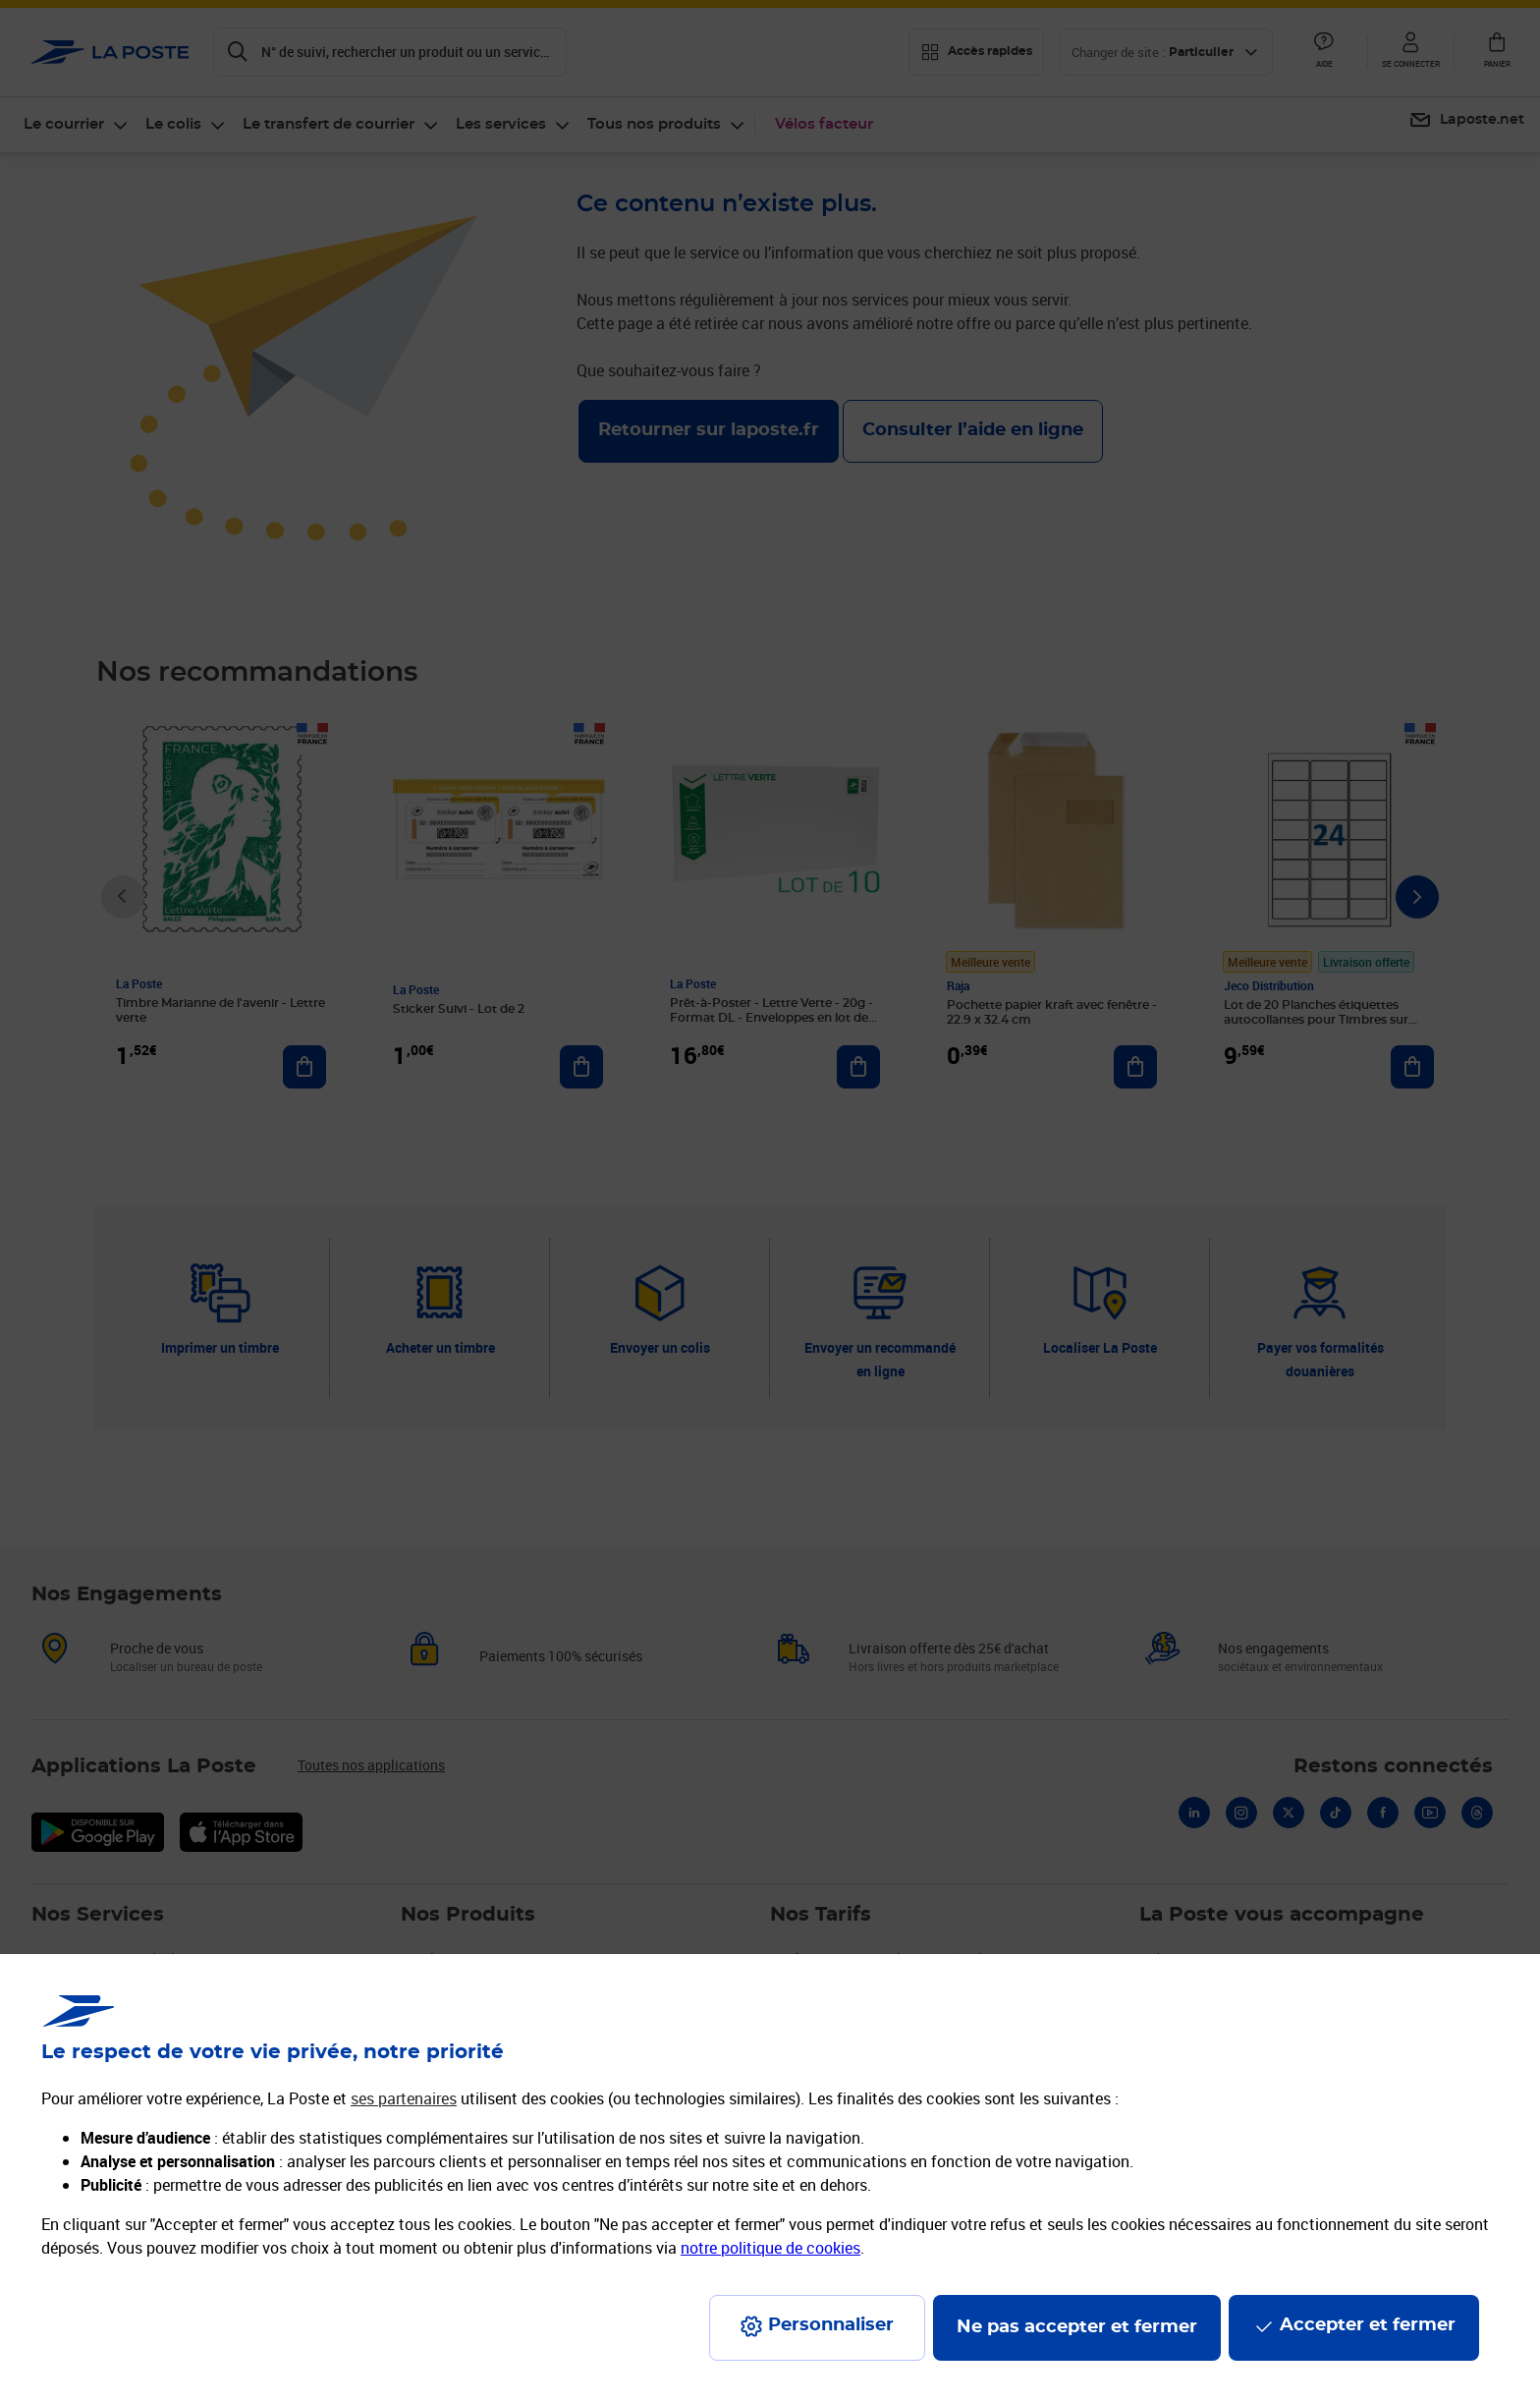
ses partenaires (404, 2098)
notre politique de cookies (770, 2248)
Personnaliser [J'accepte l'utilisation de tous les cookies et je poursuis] (831, 2325)
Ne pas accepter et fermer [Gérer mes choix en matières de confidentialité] (1077, 2327)
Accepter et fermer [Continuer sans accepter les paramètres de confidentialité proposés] (1368, 2325)
